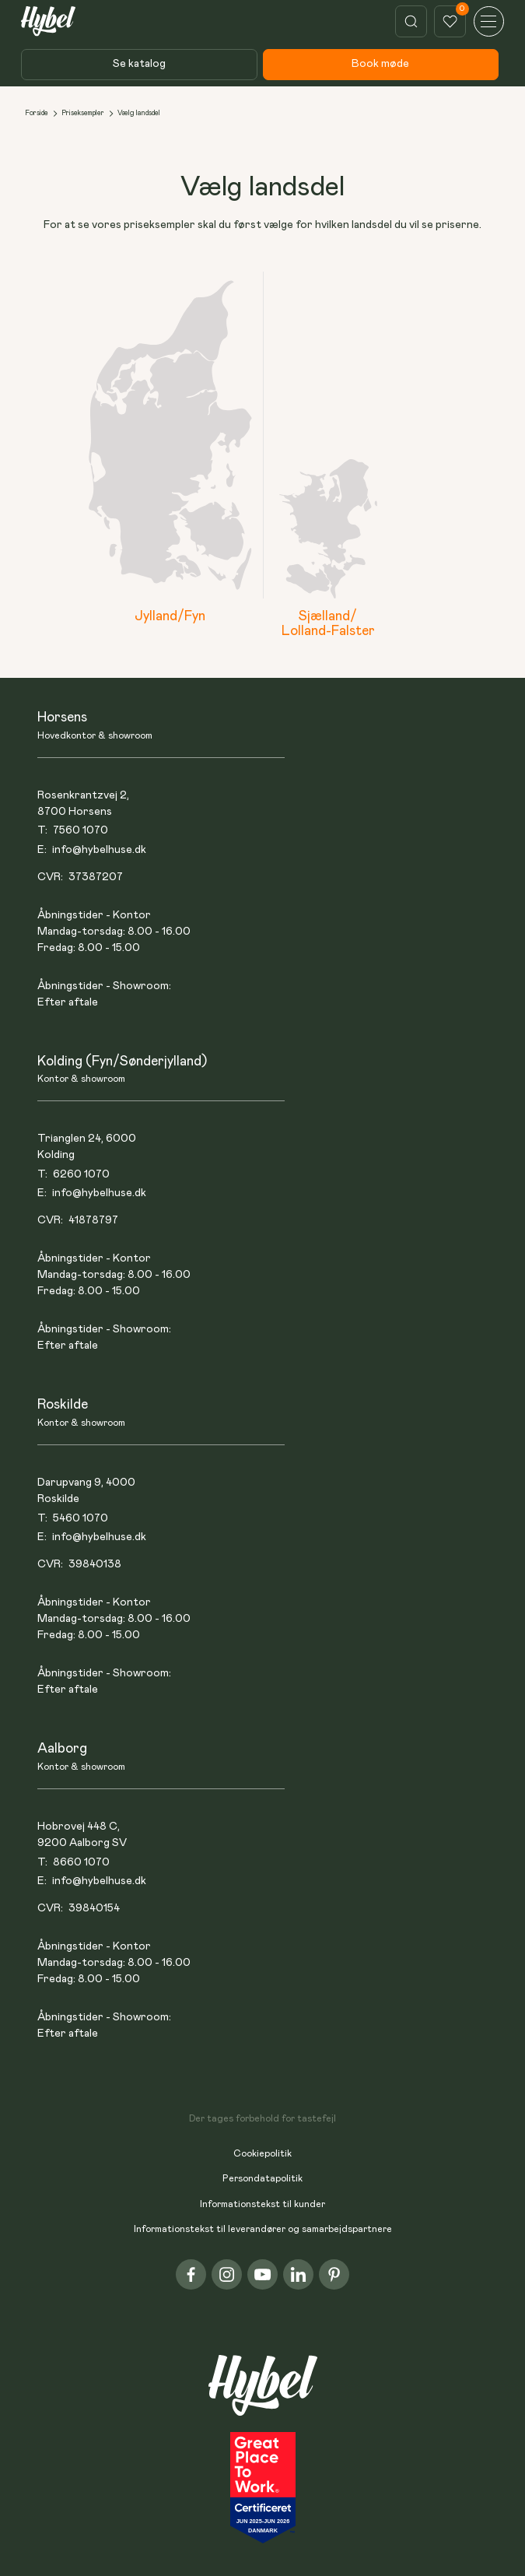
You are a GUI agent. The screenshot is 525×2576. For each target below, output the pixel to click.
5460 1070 (80, 1518)
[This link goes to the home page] (48, 21)
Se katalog (139, 63)
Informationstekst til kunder (262, 2204)
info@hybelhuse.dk (99, 849)
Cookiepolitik (262, 2154)
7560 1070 (80, 830)
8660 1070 (81, 1862)
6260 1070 (81, 1174)
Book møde (380, 63)
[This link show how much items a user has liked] (450, 21)
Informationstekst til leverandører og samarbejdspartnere (263, 2229)
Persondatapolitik (262, 2179)
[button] (489, 21)
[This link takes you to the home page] (262, 2393)
